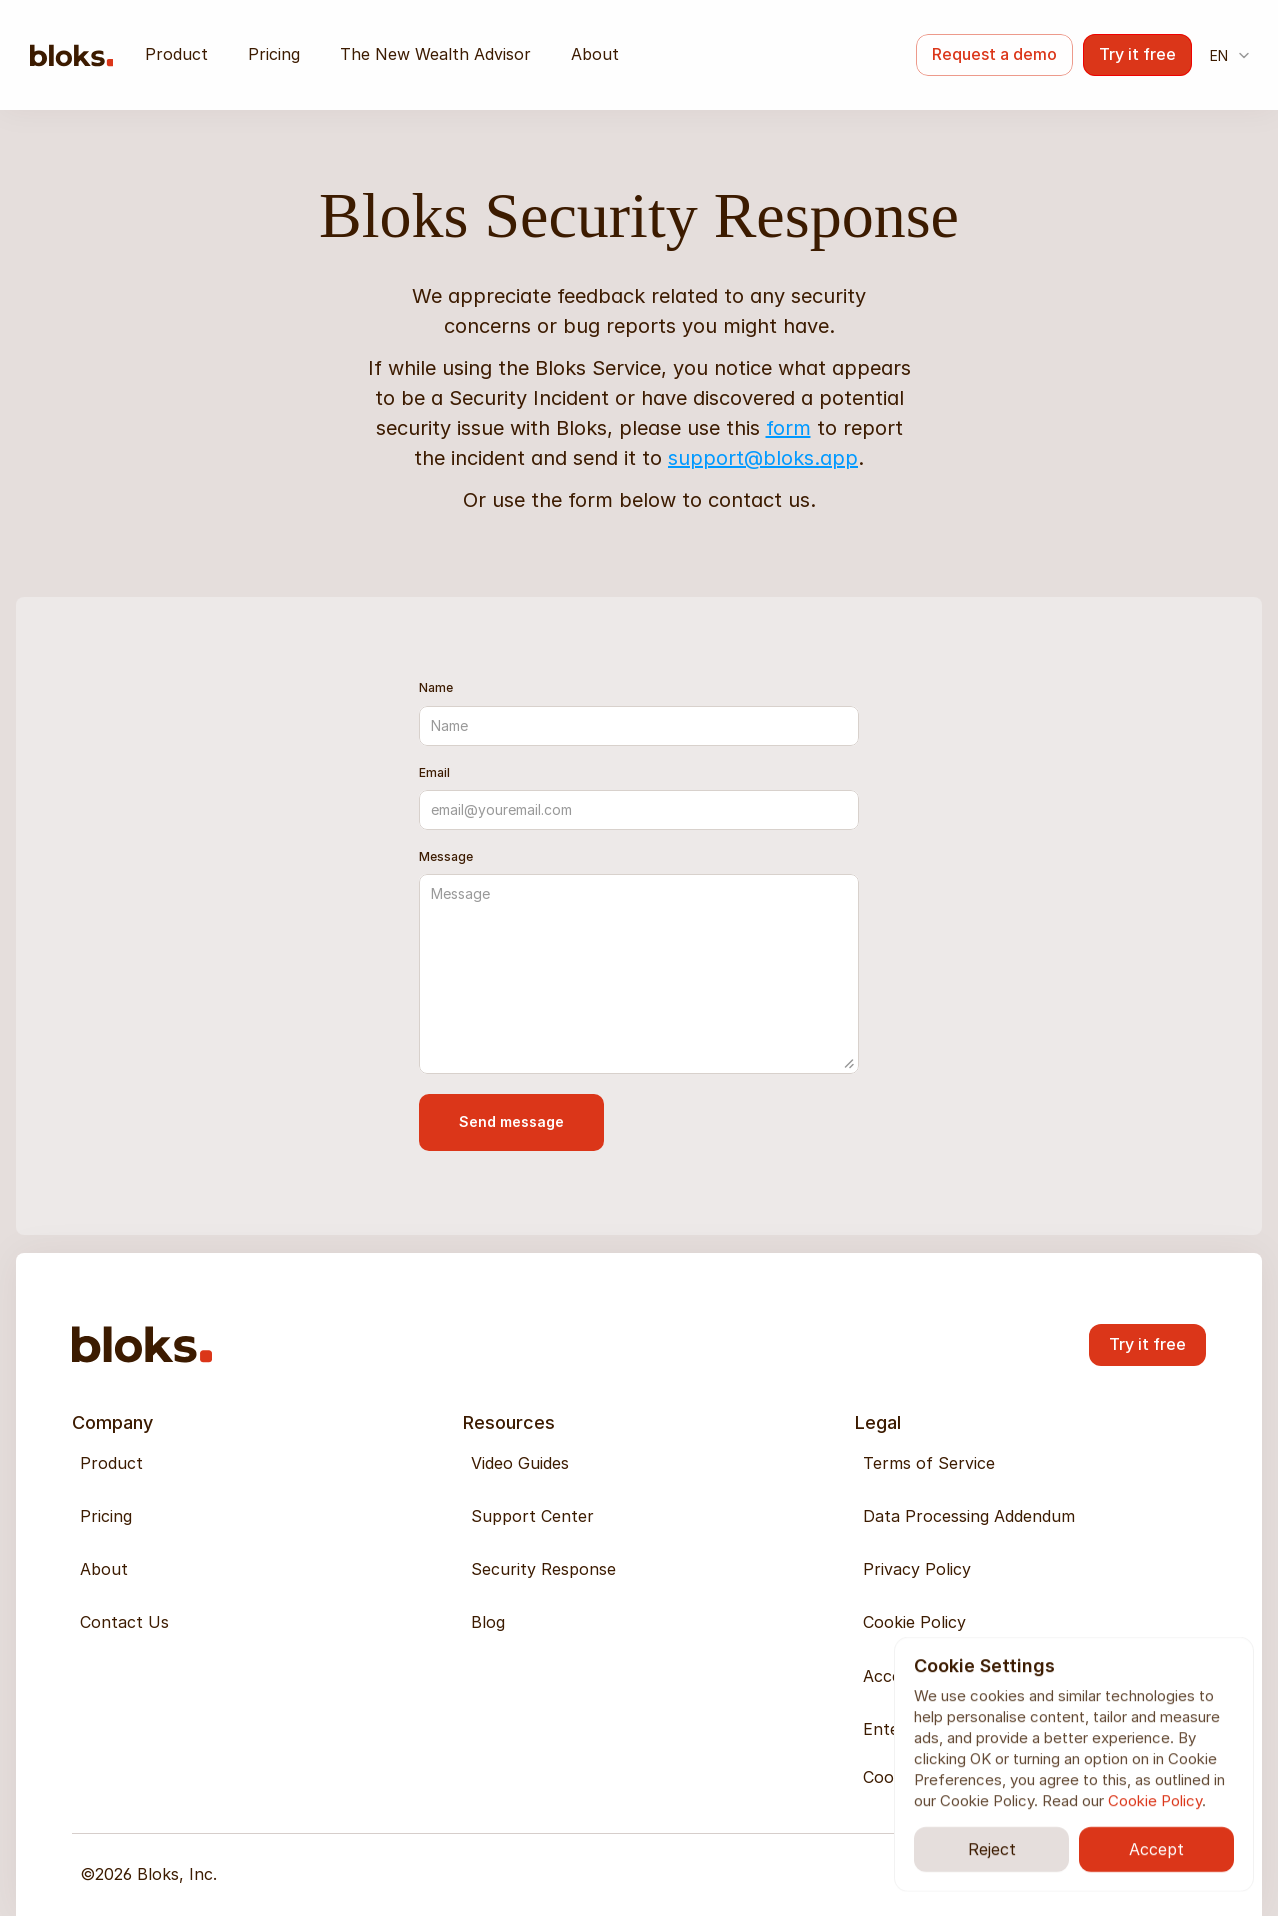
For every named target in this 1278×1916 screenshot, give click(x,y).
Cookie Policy (1155, 1800)
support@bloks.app (763, 458)
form (788, 428)
